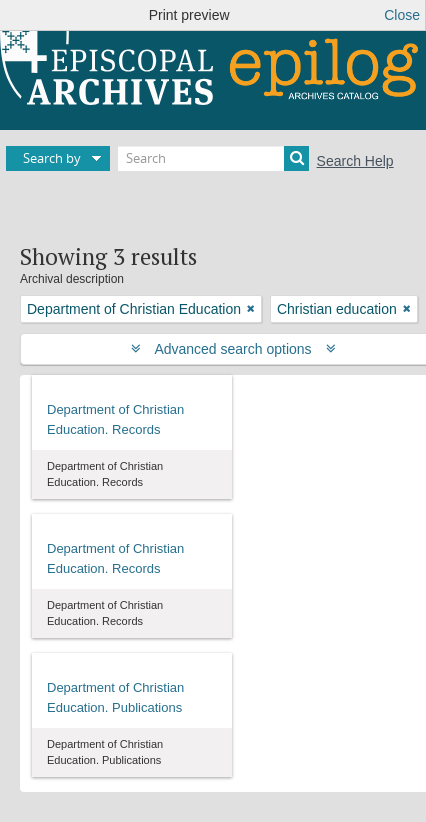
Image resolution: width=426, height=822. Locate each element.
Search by (52, 158)
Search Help (355, 161)
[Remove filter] (251, 309)
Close (402, 15)
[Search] (213, 158)
